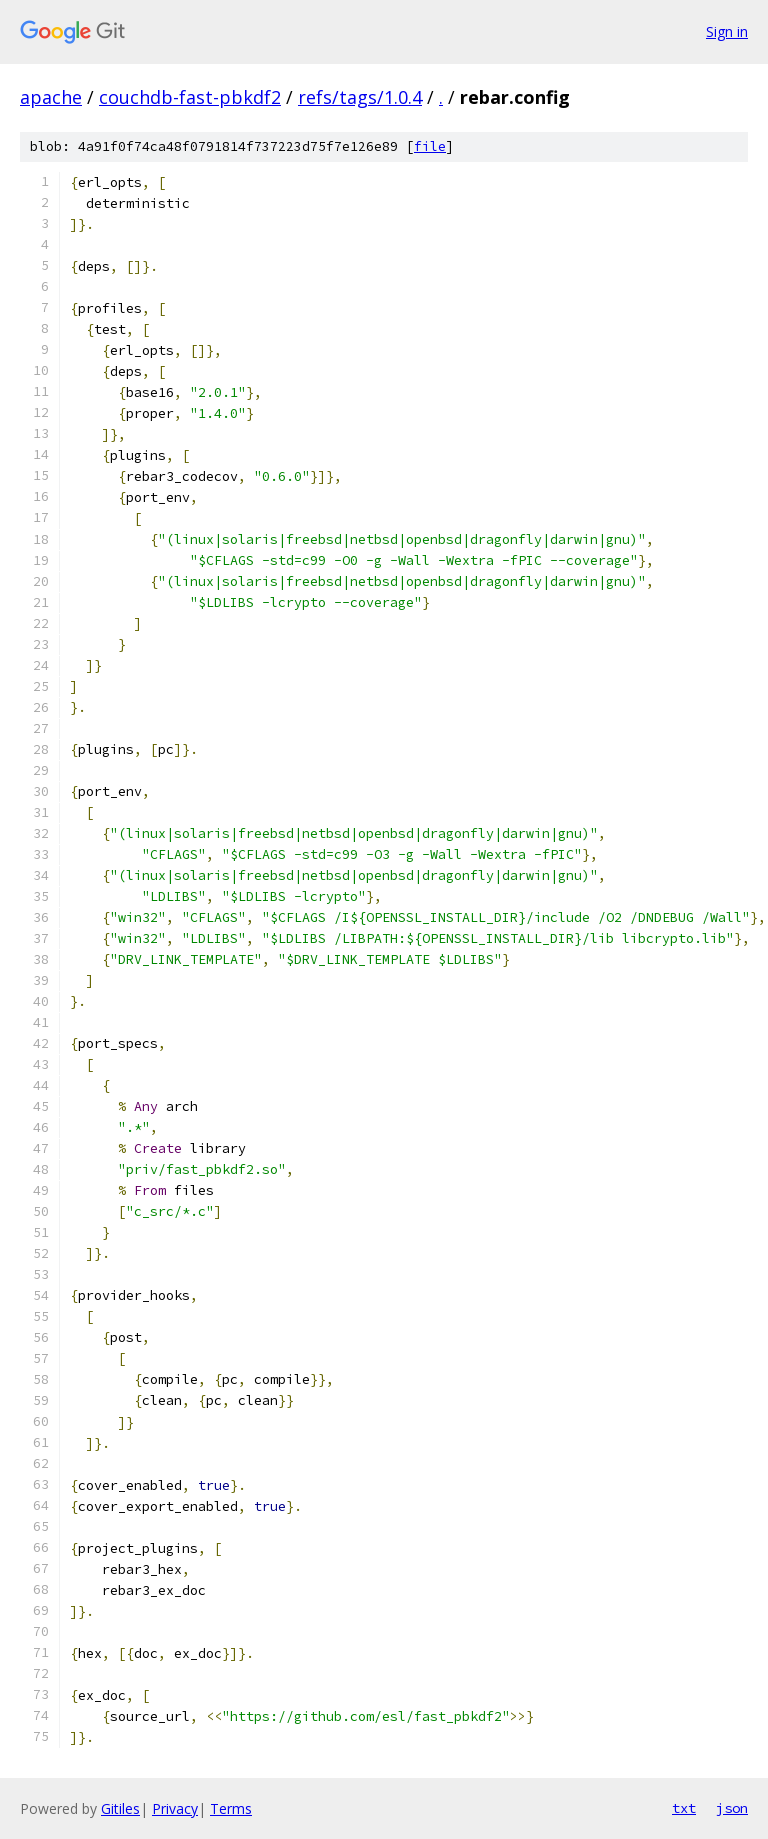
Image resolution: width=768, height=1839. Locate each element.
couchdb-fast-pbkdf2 (190, 97)
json (732, 1808)
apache (51, 97)
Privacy (175, 1808)
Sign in (727, 31)
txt (684, 1808)
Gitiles (120, 1808)
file (430, 146)
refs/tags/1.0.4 (360, 97)
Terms (231, 1808)
